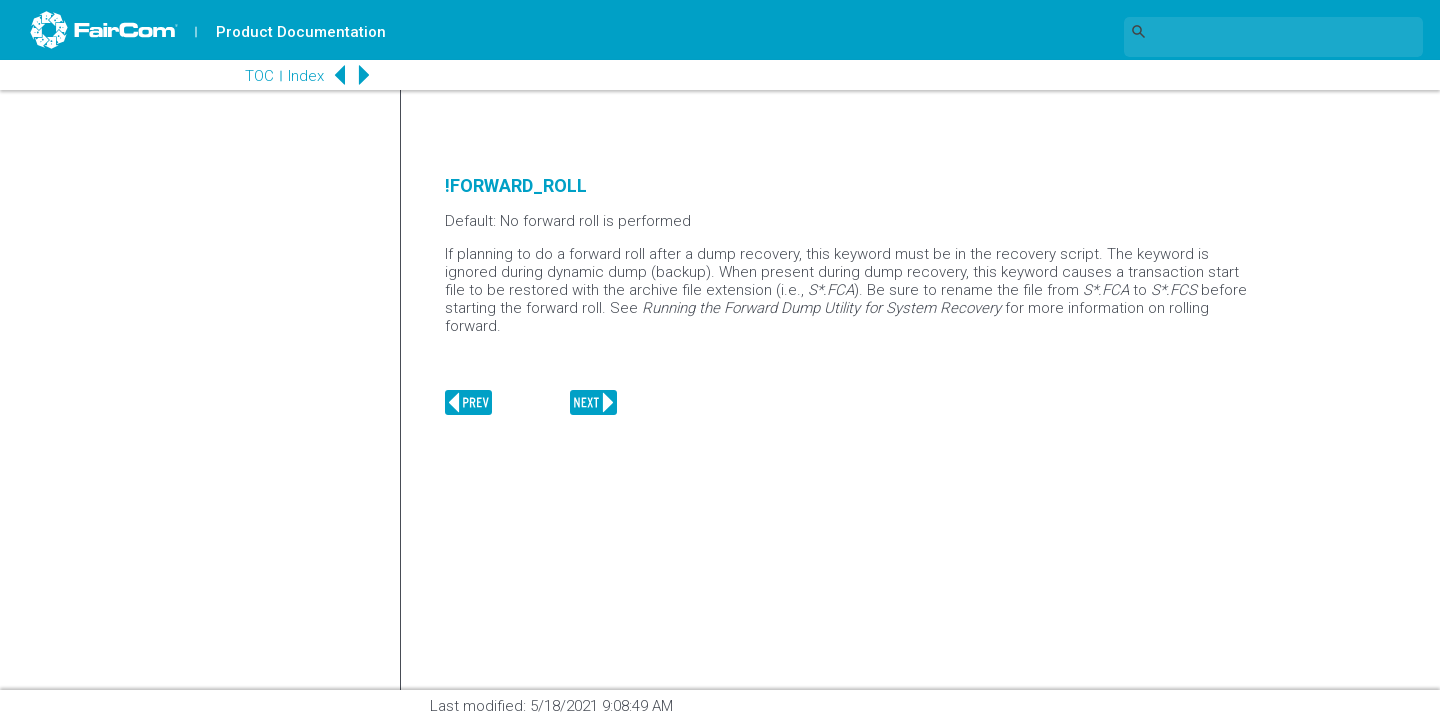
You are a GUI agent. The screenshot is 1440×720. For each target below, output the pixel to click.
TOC (259, 76)
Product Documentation (301, 32)
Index (306, 76)
